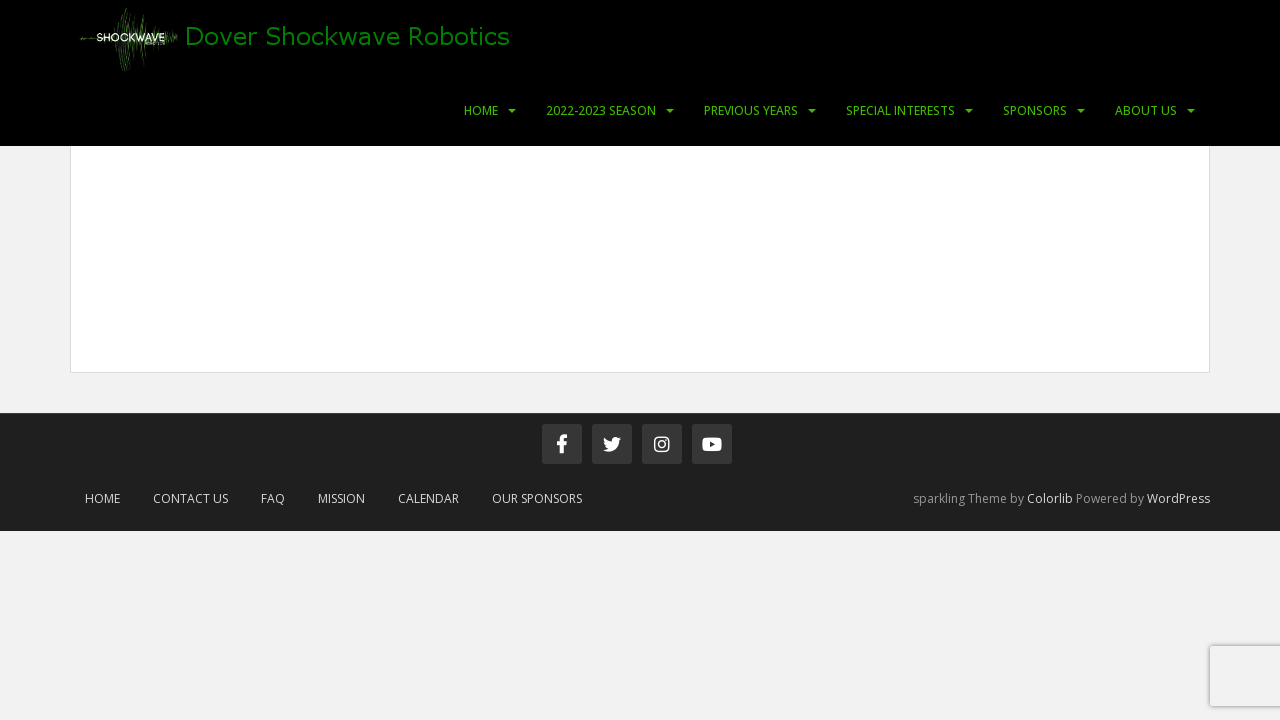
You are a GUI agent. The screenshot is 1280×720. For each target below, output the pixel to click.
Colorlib (1050, 498)
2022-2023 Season (601, 110)
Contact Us (190, 498)
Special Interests (900, 110)
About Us (1146, 110)
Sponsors (1035, 110)
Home (481, 110)
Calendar (428, 498)
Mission (341, 498)
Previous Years (751, 110)
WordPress (1178, 498)
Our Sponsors (537, 498)
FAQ (273, 498)
